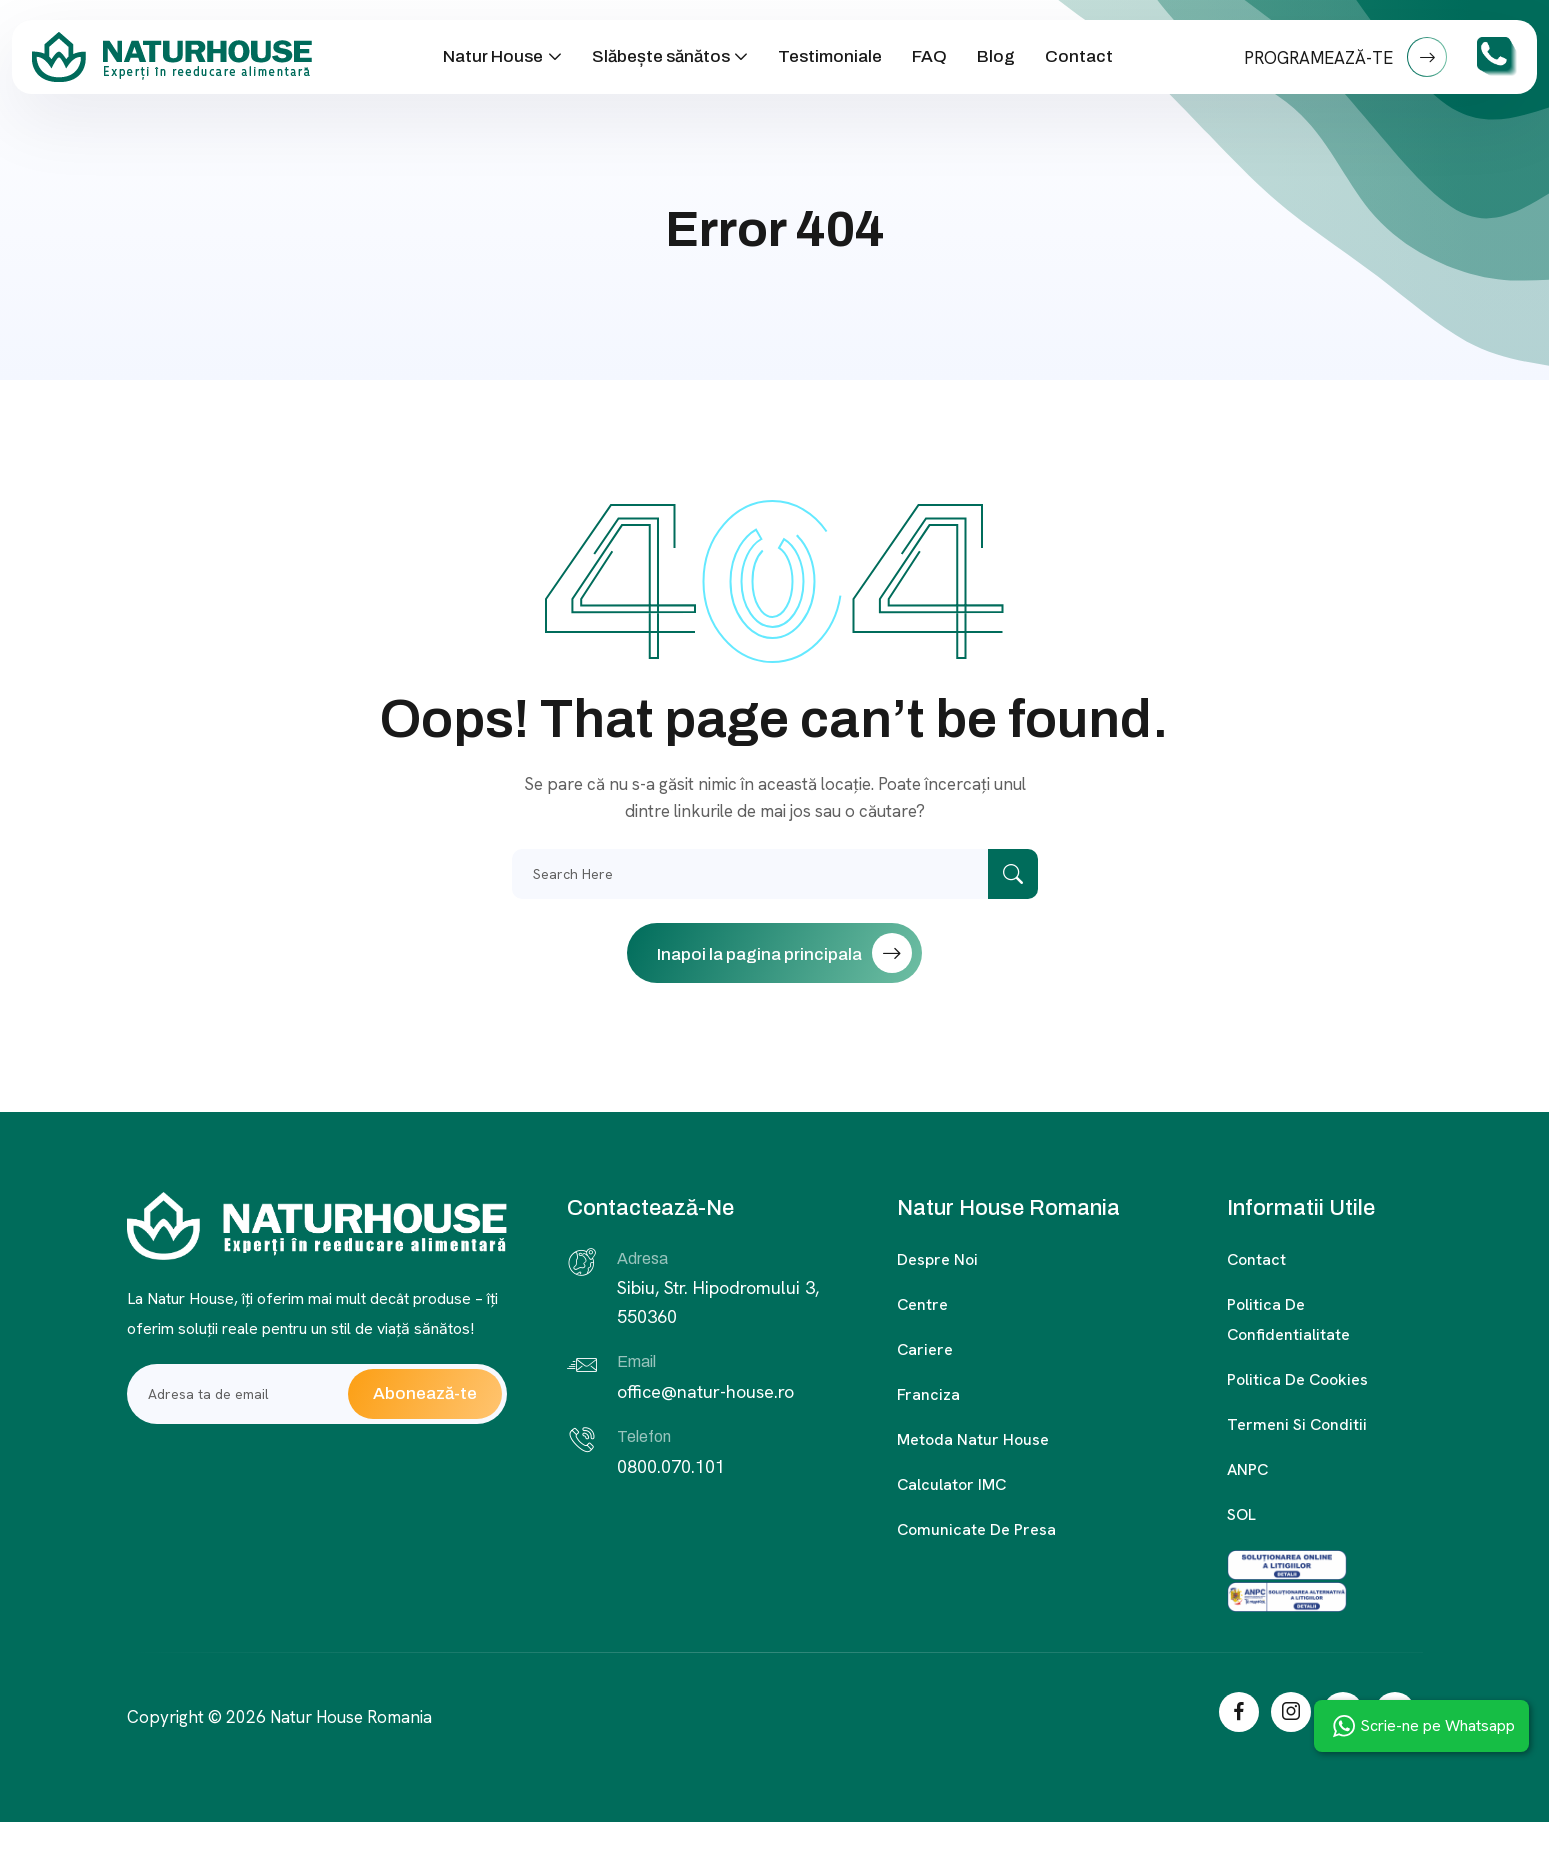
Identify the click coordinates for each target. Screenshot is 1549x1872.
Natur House (493, 56)
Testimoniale (830, 56)
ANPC (1247, 1469)
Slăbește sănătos (661, 56)
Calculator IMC (951, 1484)
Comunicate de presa (976, 1529)
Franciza (928, 1394)
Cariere (925, 1349)
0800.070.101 (671, 1466)
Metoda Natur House (973, 1439)
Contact (1079, 56)
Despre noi (937, 1259)
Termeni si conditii (1297, 1424)
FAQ (929, 56)
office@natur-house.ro (705, 1391)
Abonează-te (425, 1393)
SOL (1241, 1514)
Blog (996, 56)
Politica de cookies (1297, 1379)
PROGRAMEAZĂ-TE (1345, 57)
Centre (922, 1304)
